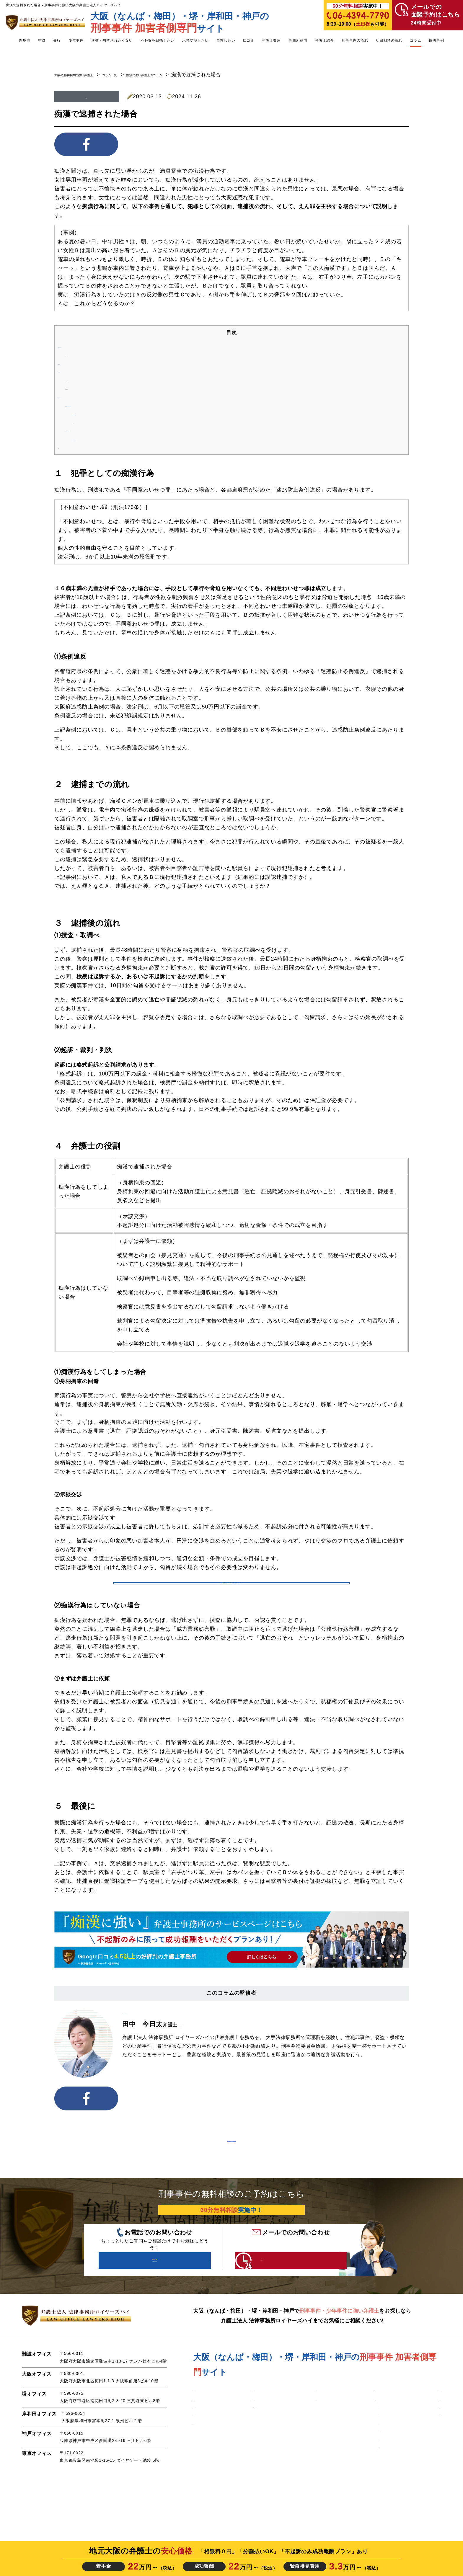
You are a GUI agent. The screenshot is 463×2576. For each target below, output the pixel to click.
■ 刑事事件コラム (422, 2468)
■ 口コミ (312, 2447)
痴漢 (87, 96)
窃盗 (42, 40)
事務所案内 (297, 40)
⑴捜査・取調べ (83, 382)
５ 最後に (71, 449)
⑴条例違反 (78, 357)
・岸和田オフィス (367, 2481)
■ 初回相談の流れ (422, 2458)
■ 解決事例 (314, 2436)
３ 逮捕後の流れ (79, 374)
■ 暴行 (200, 2479)
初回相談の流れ (389, 40)
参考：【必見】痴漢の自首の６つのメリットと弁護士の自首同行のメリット (231, 1590)
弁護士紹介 (324, 40)
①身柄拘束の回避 (94, 416)
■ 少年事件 (240, 2436)
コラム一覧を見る (231, 2167)
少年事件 (76, 40)
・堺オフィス (363, 2474)
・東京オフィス (365, 2497)
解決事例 (436, 40)
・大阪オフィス (365, 2466)
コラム (415, 40)
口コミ (248, 40)
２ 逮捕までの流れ (81, 365)
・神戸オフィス (365, 2489)
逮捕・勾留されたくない (112, 40)
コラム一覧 (140, 74)
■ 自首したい (243, 2447)
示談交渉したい (195, 40)
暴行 (57, 40)
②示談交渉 (86, 424)
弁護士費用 (271, 40)
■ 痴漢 (200, 2447)
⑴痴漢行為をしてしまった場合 (102, 407)
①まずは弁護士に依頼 (99, 441)
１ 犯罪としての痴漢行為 (89, 348)
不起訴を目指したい (158, 40)
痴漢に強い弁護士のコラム (192, 74)
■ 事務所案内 (358, 2447)
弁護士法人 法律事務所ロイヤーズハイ (165, 2028)
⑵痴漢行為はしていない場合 (99, 432)
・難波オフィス (365, 2458)
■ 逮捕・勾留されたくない (257, 2458)
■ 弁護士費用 (358, 2436)
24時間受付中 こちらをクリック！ (278, 2299)
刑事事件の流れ (355, 40)
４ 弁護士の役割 (79, 399)
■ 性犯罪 (202, 2436)
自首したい (225, 40)
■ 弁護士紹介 (418, 2436)
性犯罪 (24, 40)
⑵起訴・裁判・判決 (89, 391)
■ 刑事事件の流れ (422, 2447)
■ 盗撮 (200, 2458)
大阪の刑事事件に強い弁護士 (86, 74)
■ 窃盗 (200, 2468)
